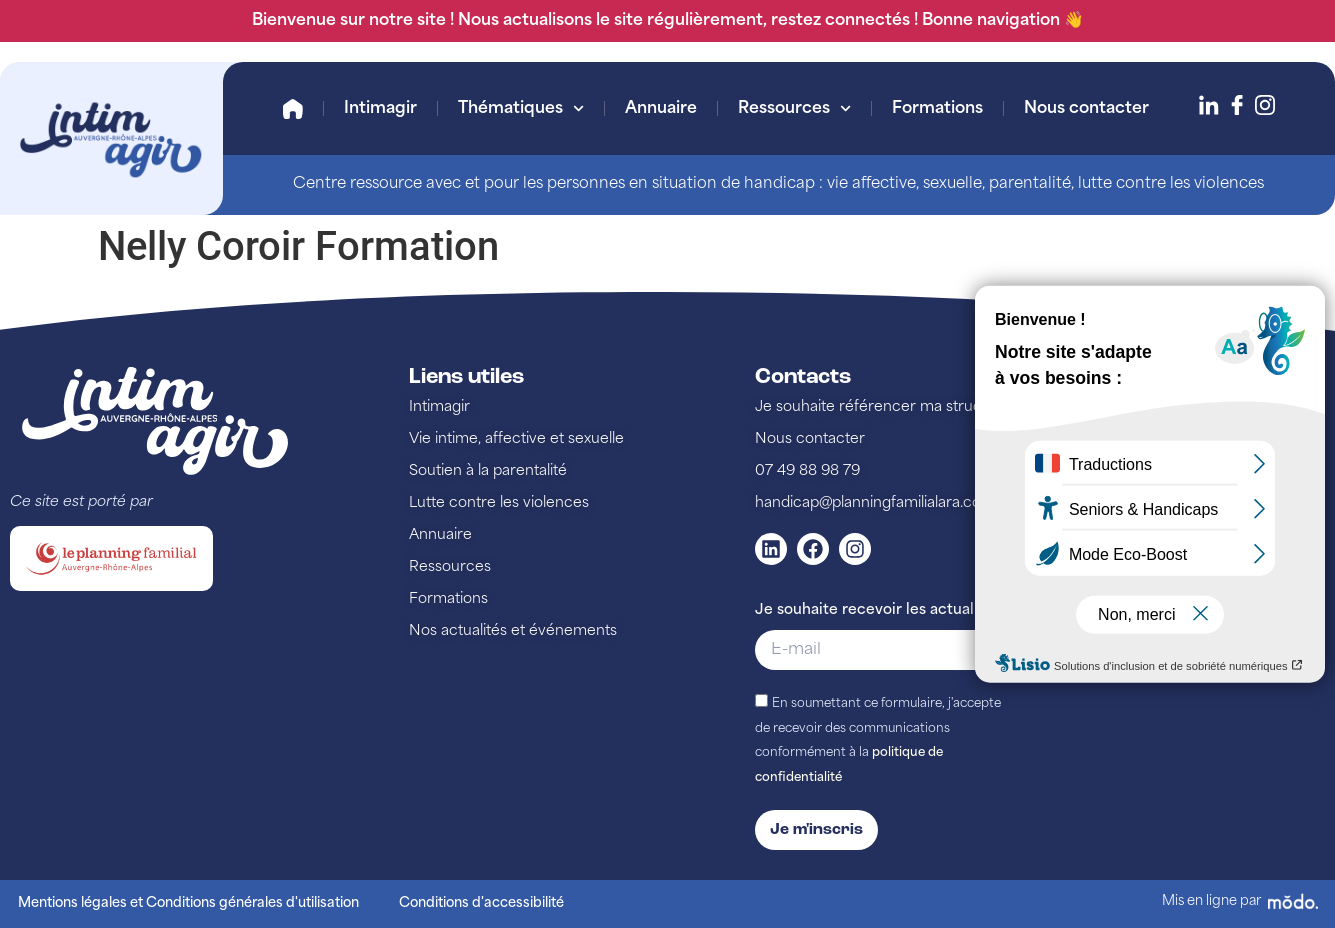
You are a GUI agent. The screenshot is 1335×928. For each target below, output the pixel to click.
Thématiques (521, 108)
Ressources (794, 108)
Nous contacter (1086, 109)
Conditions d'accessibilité (481, 903)
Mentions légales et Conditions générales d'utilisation (188, 903)
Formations (937, 109)
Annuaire (661, 109)
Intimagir (380, 109)
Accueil (293, 109)
